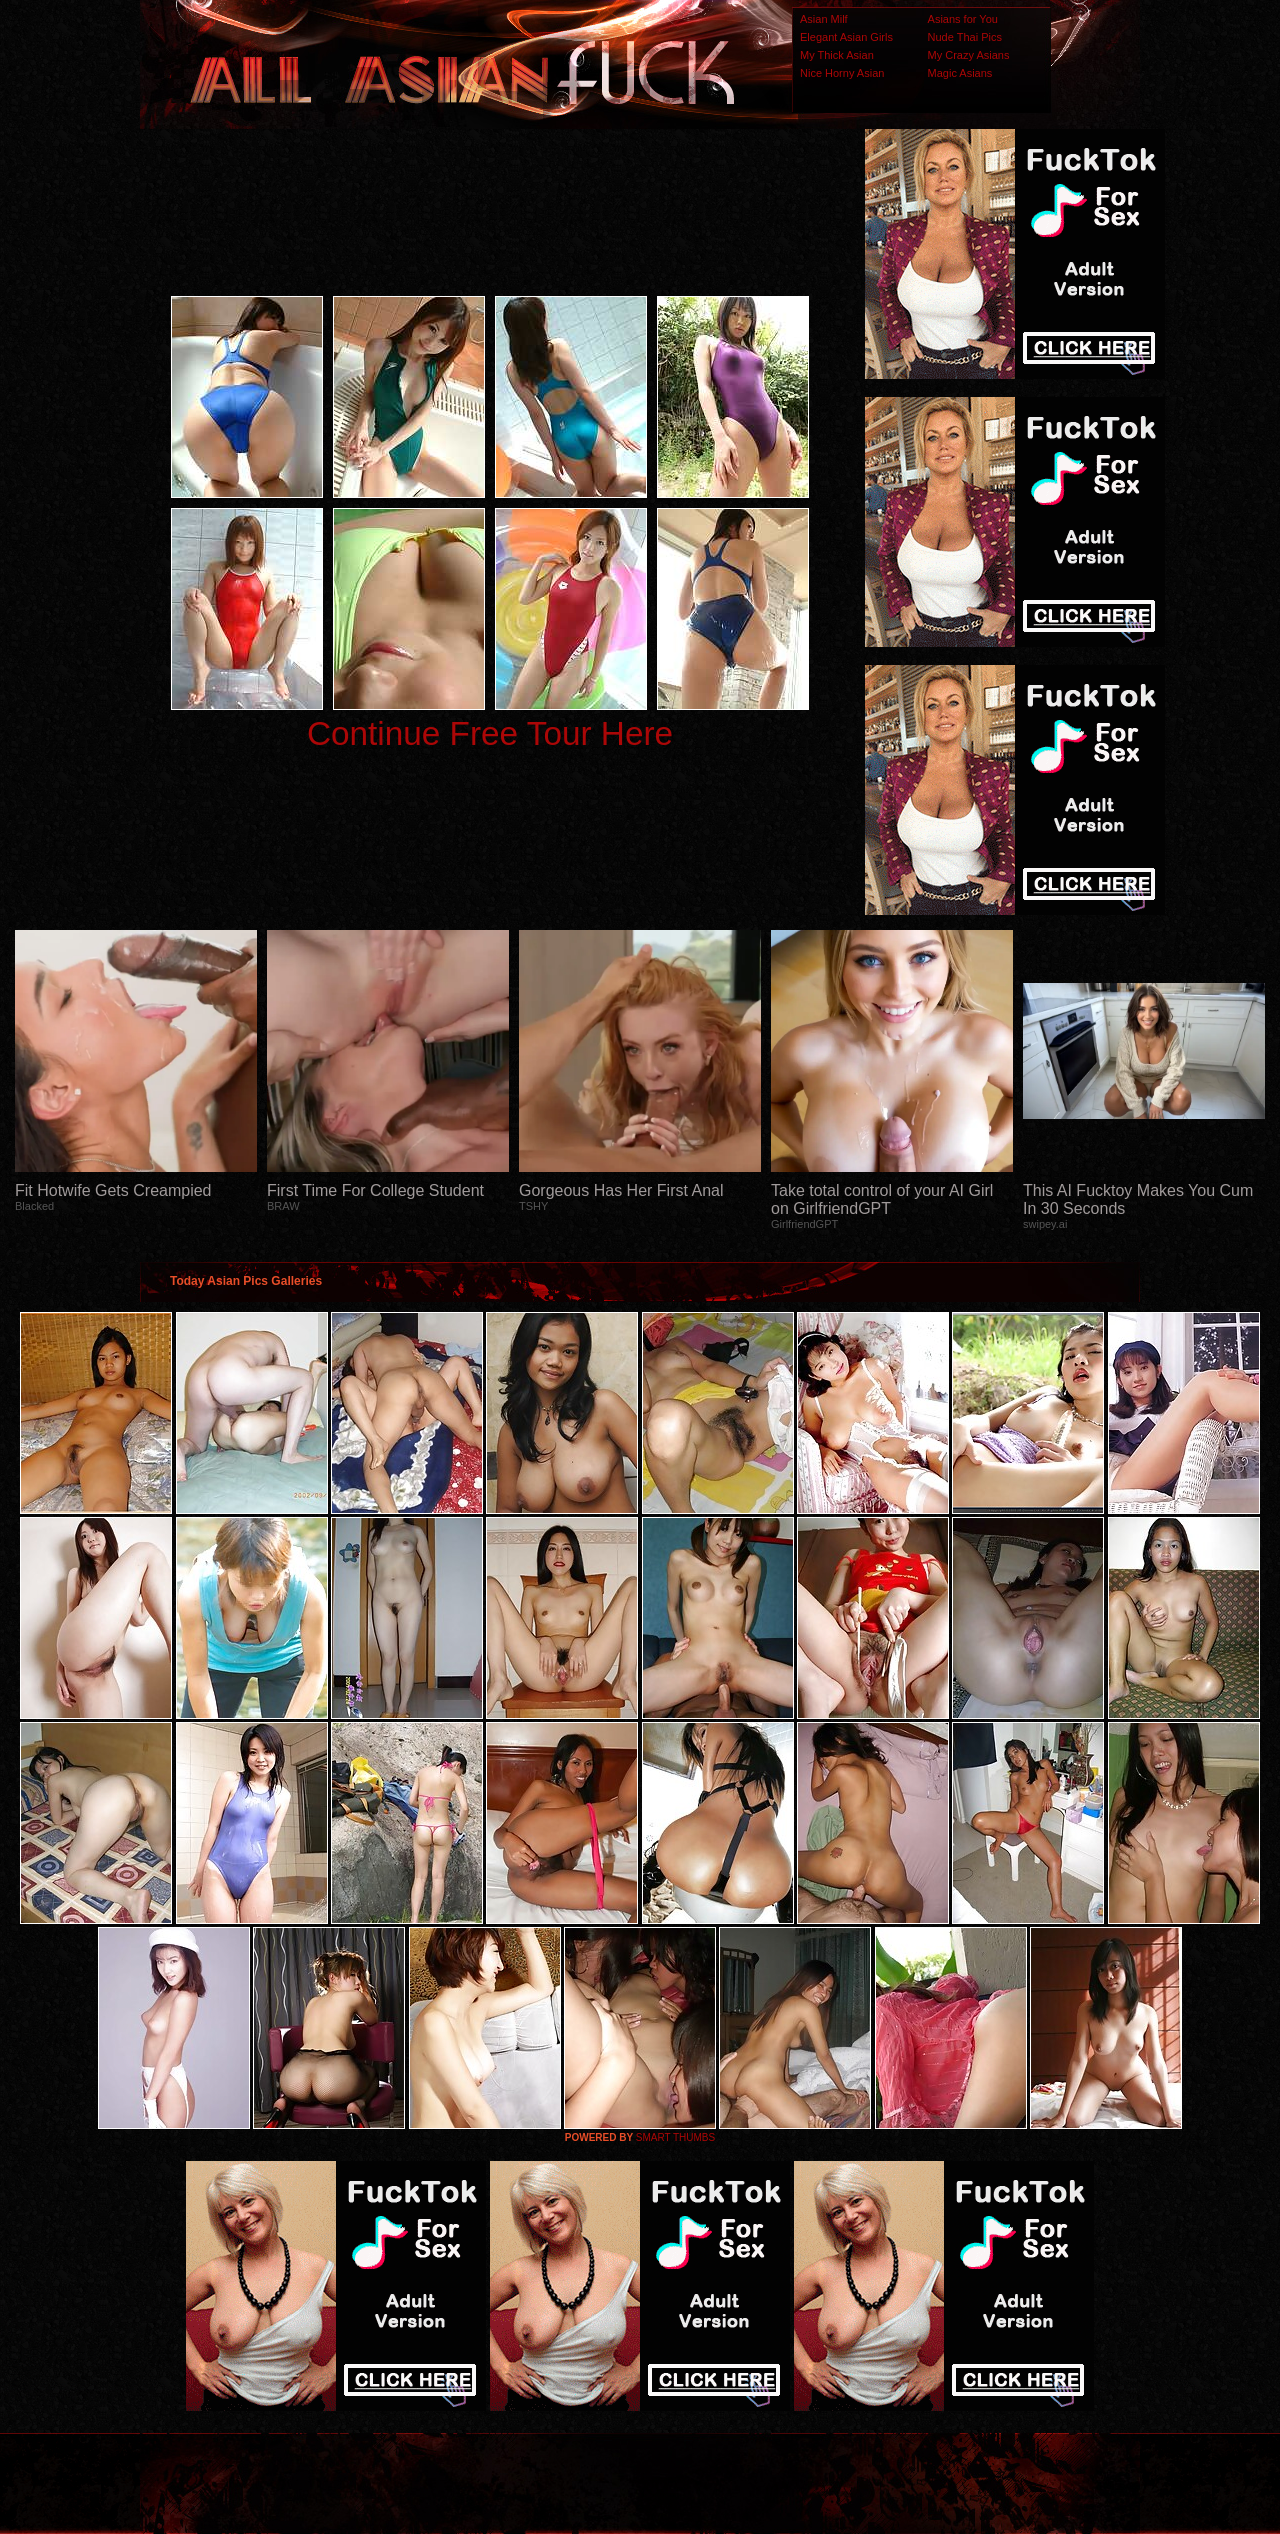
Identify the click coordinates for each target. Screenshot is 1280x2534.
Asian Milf (824, 19)
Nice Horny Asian (842, 73)
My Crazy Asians (969, 55)
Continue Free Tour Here (490, 733)
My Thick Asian (837, 55)
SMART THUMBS (675, 2137)
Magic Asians (960, 73)
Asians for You (963, 19)
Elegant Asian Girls (846, 37)
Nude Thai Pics (965, 37)
